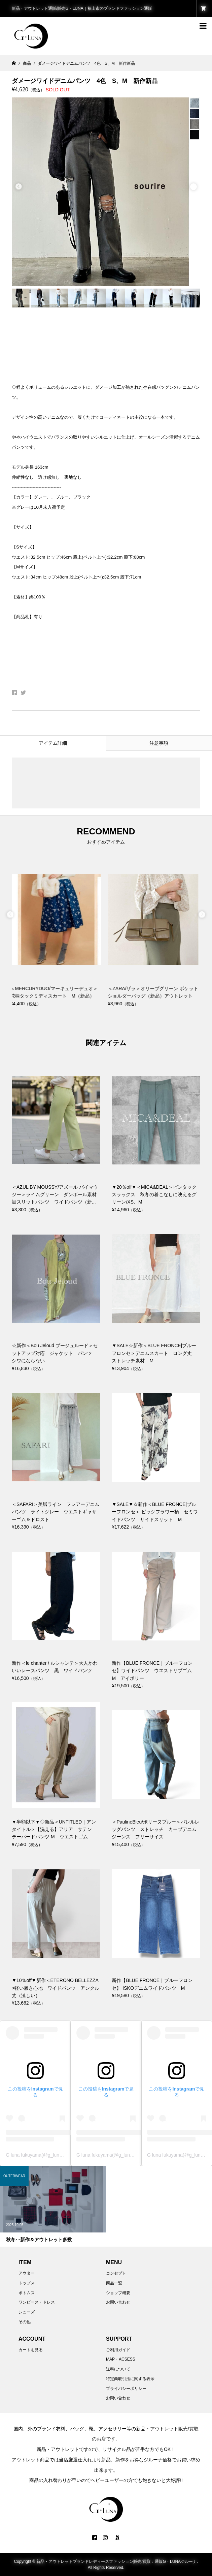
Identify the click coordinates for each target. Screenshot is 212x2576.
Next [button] (193, 186)
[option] (106, 191)
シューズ (27, 2312)
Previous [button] (18, 186)
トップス (27, 2283)
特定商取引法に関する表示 (130, 2378)
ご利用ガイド (118, 2349)
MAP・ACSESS (120, 2359)
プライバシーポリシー (126, 2388)
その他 (25, 2321)
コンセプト (116, 2273)
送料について (118, 2369)
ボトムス (27, 2292)
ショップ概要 (118, 2292)
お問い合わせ (118, 2302)
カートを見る (31, 2349)
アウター (27, 2273)
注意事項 (158, 743)
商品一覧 (114, 2283)
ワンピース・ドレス (37, 2302)
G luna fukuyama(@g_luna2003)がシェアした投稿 (59, 2155)
